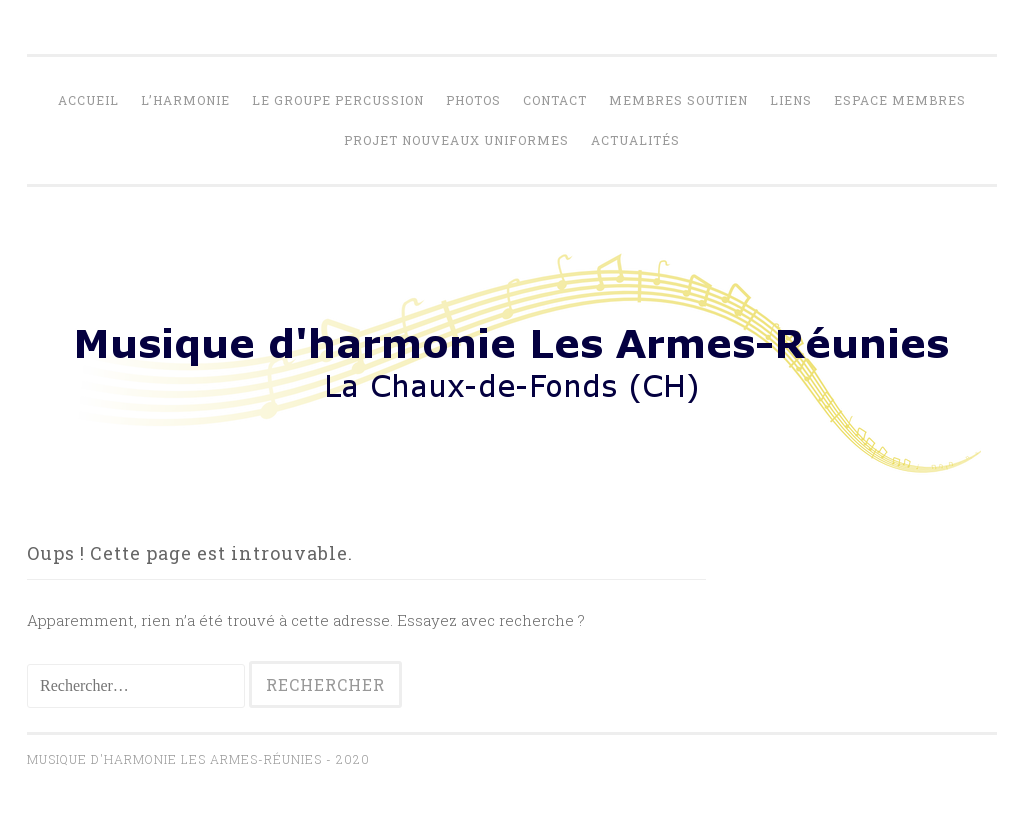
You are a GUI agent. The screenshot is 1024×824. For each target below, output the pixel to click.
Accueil (88, 100)
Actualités (635, 140)
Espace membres (900, 100)
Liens (791, 100)
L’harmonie (185, 100)
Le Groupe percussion (338, 100)
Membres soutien (678, 100)
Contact (555, 100)
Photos (473, 100)
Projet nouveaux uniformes (456, 140)
